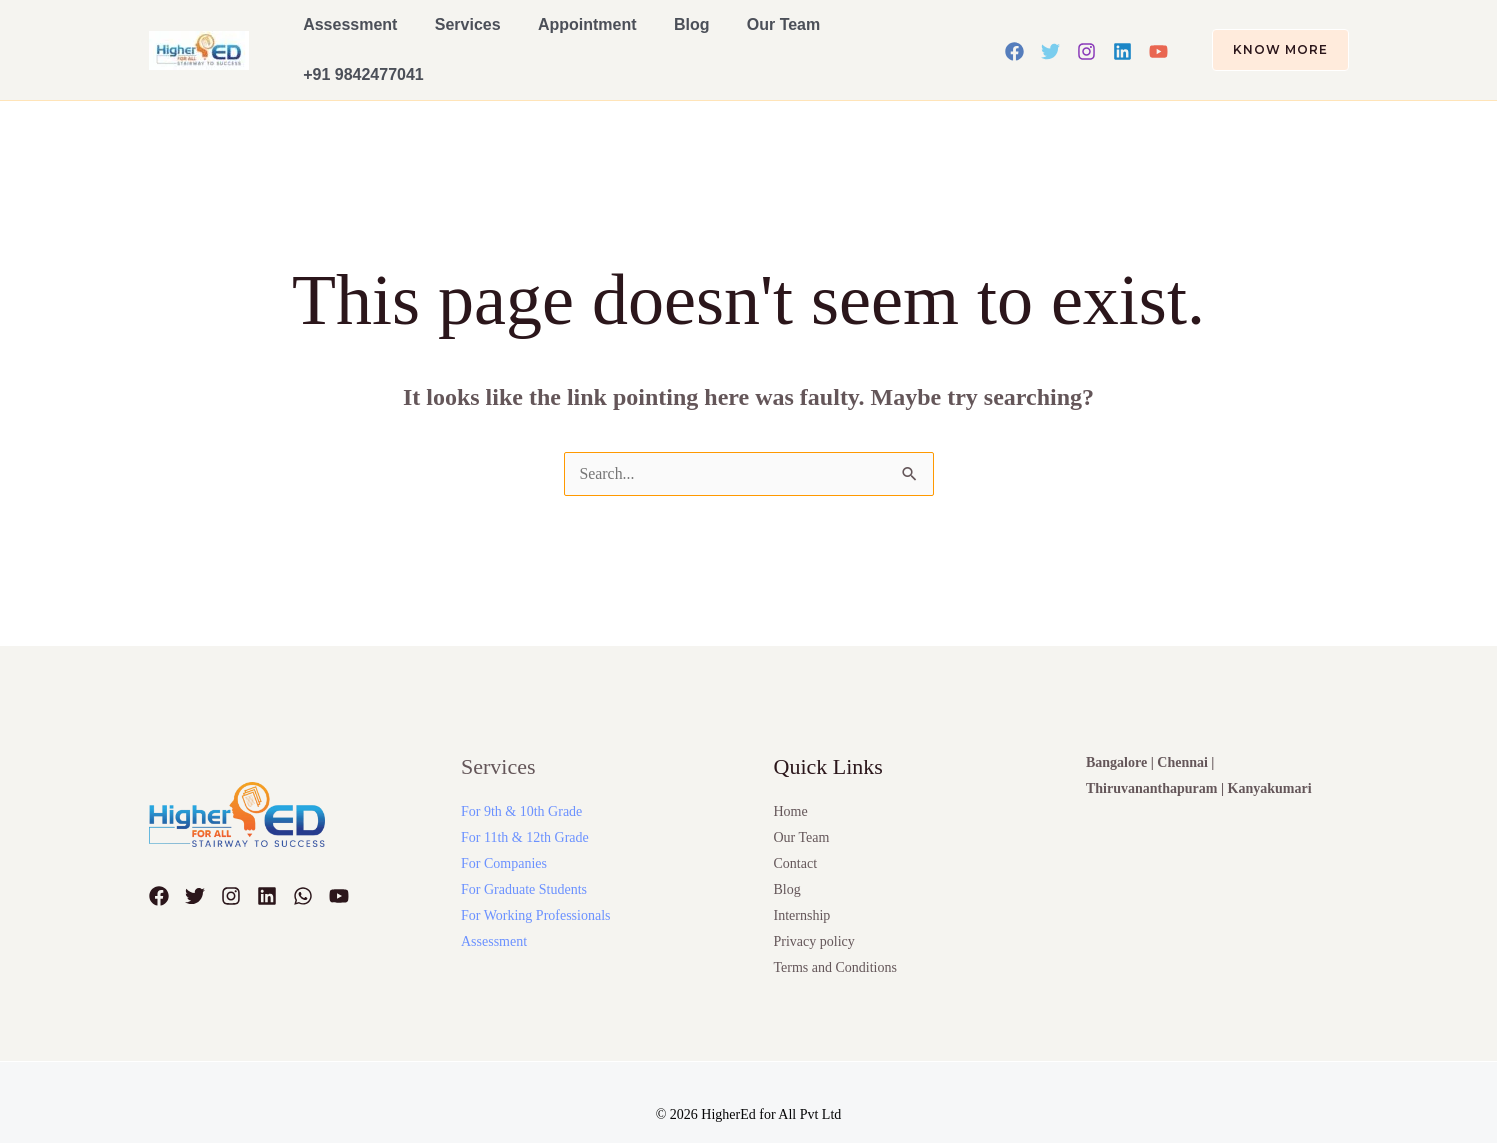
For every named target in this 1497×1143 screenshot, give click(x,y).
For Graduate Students (524, 860)
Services (448, 35)
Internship (802, 886)
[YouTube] (1158, 36)
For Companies (504, 834)
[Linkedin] (1122, 36)
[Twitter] (1050, 36)
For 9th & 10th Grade (521, 782)
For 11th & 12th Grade (525, 808)
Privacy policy (814, 912)
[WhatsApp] (303, 867)
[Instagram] (1086, 36)
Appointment (554, 35)
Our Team (724, 35)
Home (791, 782)
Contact (796, 834)
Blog (645, 35)
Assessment (344, 35)
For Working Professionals (536, 886)
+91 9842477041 (844, 35)
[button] (1268, 36)
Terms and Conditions (835, 938)
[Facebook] (1014, 36)
